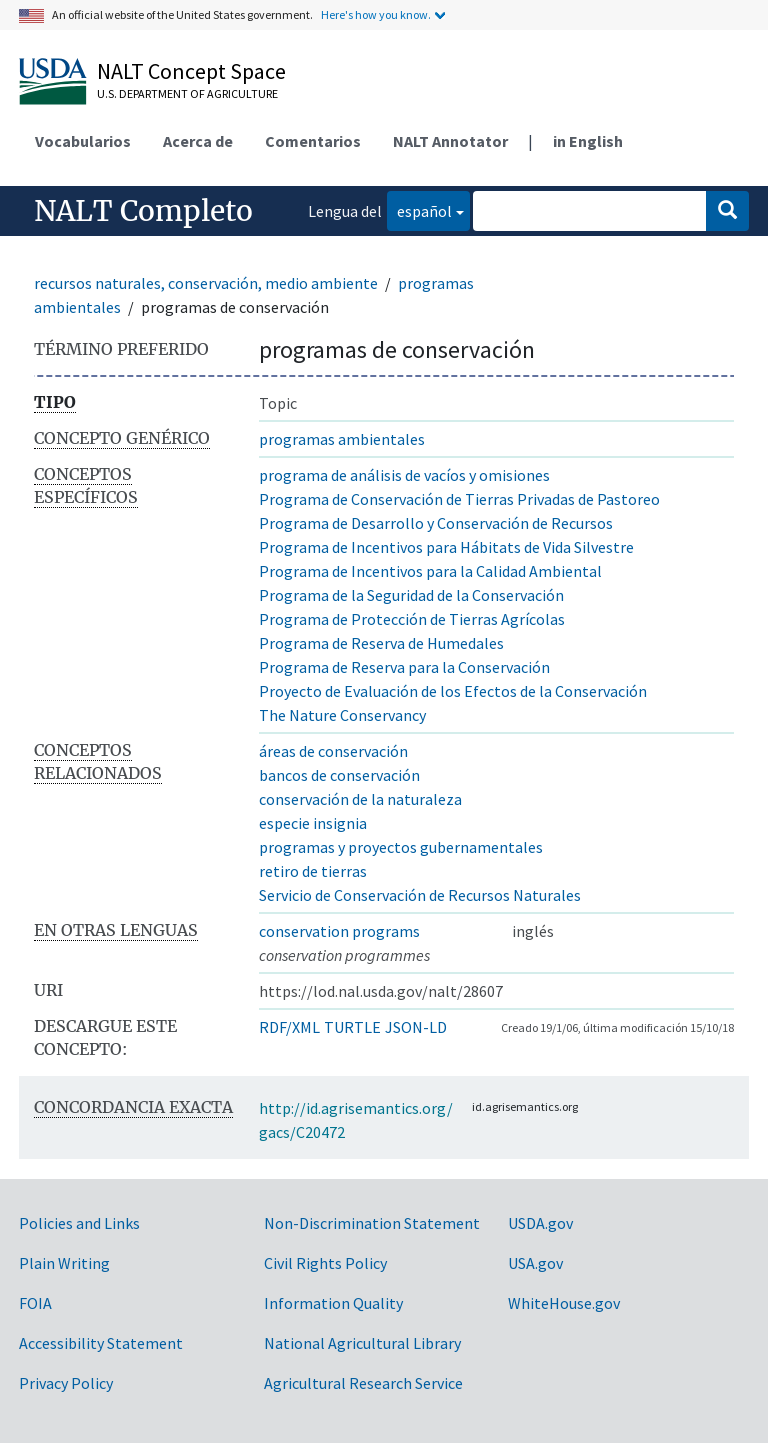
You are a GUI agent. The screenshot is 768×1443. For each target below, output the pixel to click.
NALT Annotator (450, 141)
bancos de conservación (339, 775)
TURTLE (352, 1027)
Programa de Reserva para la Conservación (404, 667)
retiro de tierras (313, 871)
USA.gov (535, 1263)
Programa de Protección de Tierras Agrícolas (412, 619)
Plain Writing (64, 1263)
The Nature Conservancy (342, 715)
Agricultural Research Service (363, 1383)
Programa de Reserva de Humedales (381, 643)
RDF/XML (289, 1027)
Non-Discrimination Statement (372, 1223)
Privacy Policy (66, 1383)
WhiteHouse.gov (564, 1303)
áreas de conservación (333, 751)
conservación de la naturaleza (360, 799)
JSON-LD (416, 1027)
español (419, 209)
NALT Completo (143, 211)
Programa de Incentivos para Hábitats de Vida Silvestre (446, 547)
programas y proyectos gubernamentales (401, 847)
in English (588, 141)
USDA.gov (540, 1223)
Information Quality (333, 1303)
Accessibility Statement (101, 1343)
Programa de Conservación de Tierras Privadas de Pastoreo (459, 499)
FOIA (35, 1303)
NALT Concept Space (191, 71)
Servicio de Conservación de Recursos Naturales (420, 895)
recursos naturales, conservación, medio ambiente (206, 283)
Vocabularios (83, 141)
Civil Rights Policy (325, 1263)
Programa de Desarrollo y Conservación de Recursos (436, 523)
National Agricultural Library (362, 1343)
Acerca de (198, 141)
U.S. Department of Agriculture (187, 93)
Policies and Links (79, 1223)
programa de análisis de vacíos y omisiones (404, 475)
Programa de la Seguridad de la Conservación (411, 595)
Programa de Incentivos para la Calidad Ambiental (430, 571)
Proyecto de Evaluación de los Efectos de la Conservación (453, 691)
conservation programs (339, 931)
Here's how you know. (376, 14)
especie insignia (313, 823)
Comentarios (313, 141)
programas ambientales (342, 439)
